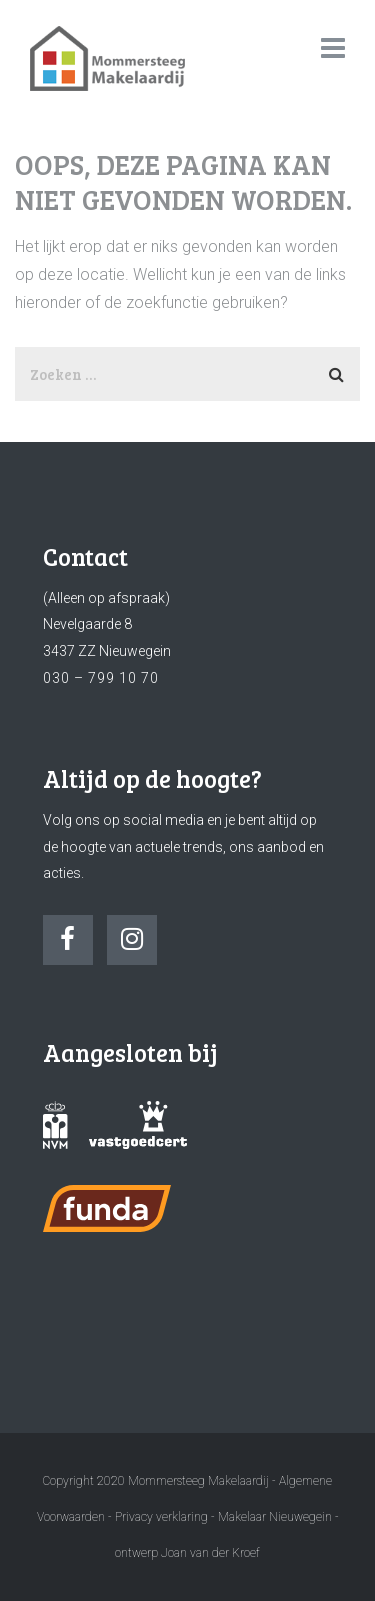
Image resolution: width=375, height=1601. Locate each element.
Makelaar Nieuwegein (276, 1517)
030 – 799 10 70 (101, 678)
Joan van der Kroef (210, 1553)
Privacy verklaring (161, 1517)
